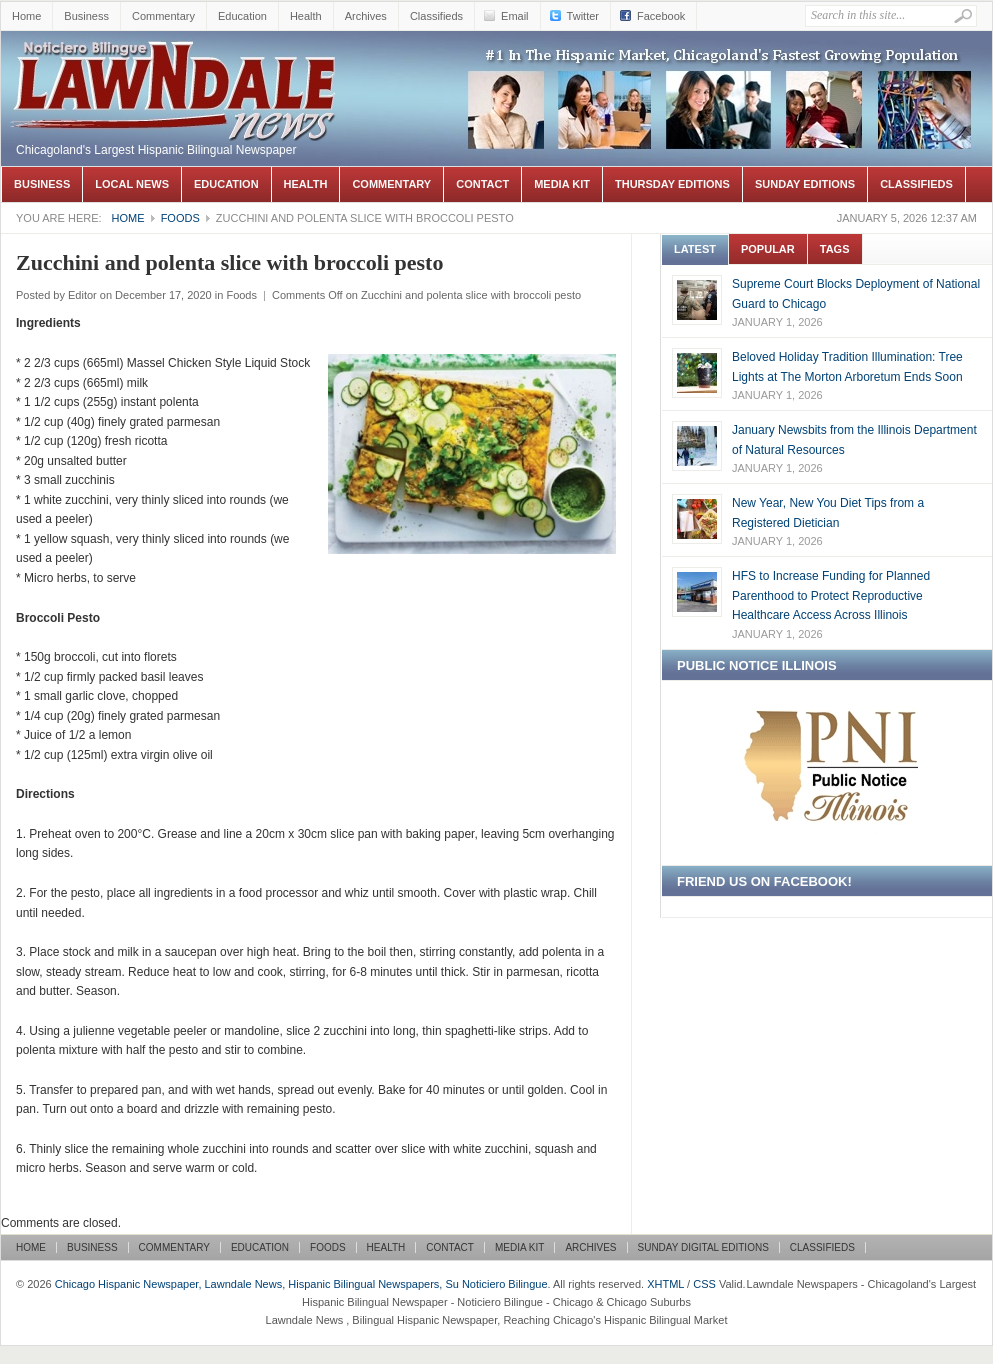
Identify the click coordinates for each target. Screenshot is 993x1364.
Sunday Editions (805, 184)
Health (306, 16)
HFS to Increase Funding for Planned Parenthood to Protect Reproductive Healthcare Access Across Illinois (831, 595)
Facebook (661, 16)
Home (26, 16)
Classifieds (436, 16)
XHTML (665, 1284)
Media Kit (562, 184)
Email (515, 16)
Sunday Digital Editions (703, 1247)
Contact (482, 184)
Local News (132, 184)
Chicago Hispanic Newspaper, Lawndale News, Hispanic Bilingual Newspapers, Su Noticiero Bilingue (176, 61)
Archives (366, 16)
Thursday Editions (672, 184)
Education (242, 16)
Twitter (583, 16)
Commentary (163, 16)
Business (86, 16)
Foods (180, 218)
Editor (82, 295)
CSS (704, 1284)
